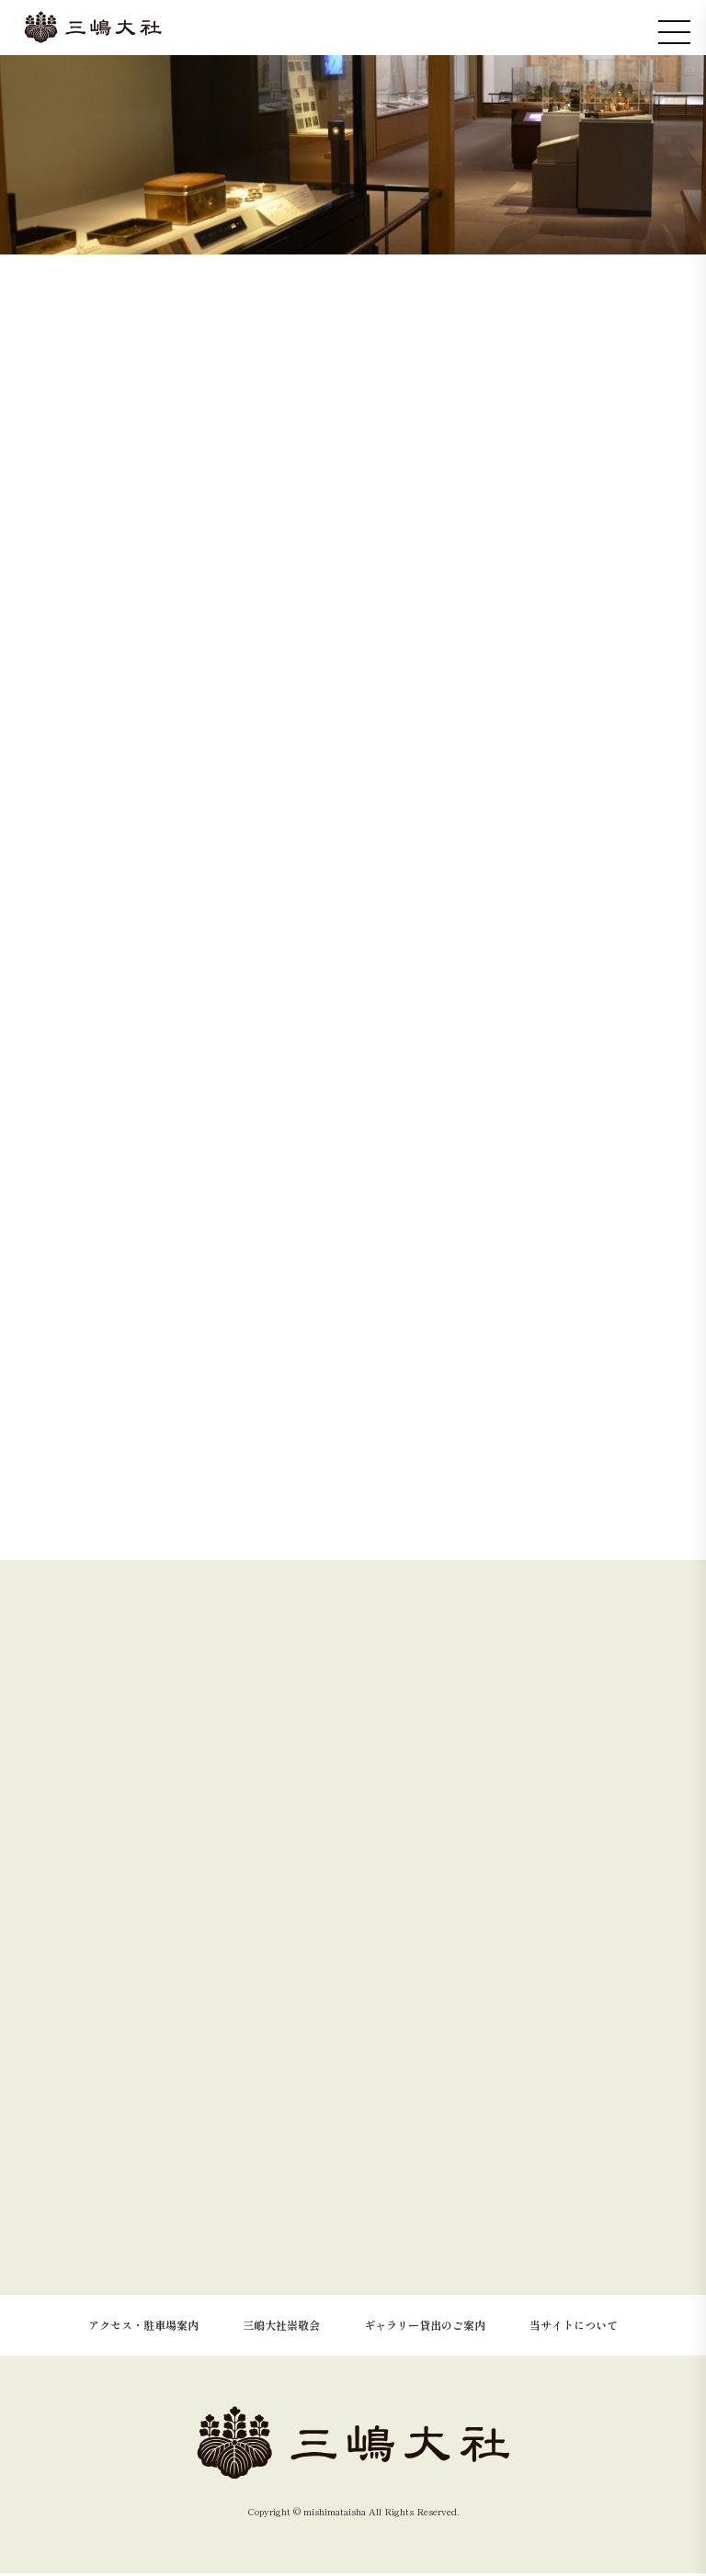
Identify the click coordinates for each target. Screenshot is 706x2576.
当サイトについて (574, 2326)
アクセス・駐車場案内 (143, 2326)
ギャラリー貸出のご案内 (424, 2326)
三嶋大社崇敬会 (281, 2326)
